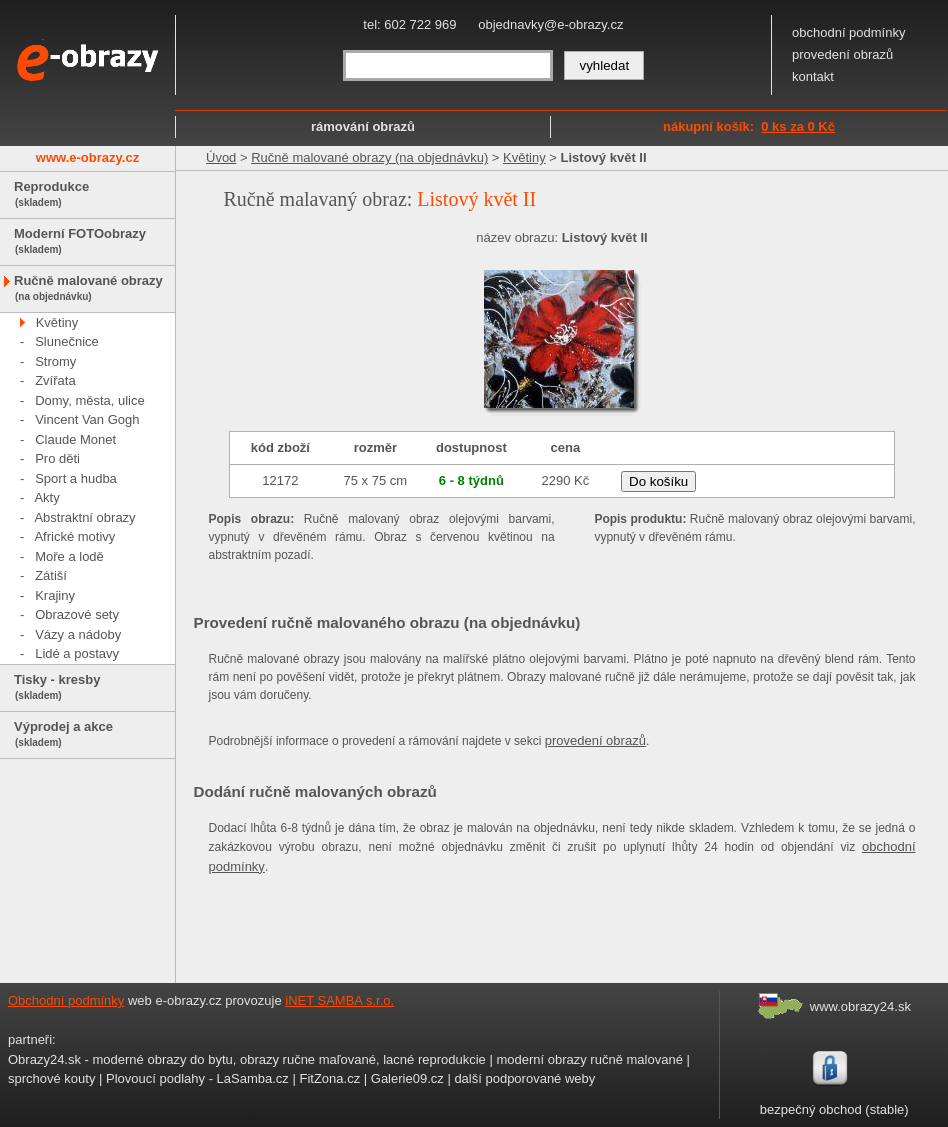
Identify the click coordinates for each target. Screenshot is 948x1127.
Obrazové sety (77, 614)
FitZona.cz (329, 1078)
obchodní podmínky (848, 32)
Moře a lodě (69, 556)
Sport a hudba (76, 478)
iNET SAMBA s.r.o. (339, 1000)
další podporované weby (524, 1078)
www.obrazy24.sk (860, 1006)
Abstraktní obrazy (84, 517)
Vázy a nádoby (78, 634)
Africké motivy (74, 536)
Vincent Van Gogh (87, 419)
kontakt (813, 76)
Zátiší (51, 575)
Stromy (55, 361)
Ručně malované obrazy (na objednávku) (369, 157)
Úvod (221, 157)
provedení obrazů (842, 54)
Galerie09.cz (407, 1078)
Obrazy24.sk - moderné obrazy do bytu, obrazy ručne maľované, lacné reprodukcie (247, 1059)
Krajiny (55, 595)
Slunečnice (67, 341)
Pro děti (57, 458)
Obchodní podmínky (66, 1000)
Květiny (57, 322)
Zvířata (55, 380)
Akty (46, 497)
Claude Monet (75, 439)
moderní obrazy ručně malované (589, 1059)
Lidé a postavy (77, 653)
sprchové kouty (51, 1078)
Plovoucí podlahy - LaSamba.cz (197, 1078)
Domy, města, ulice (90, 400)
